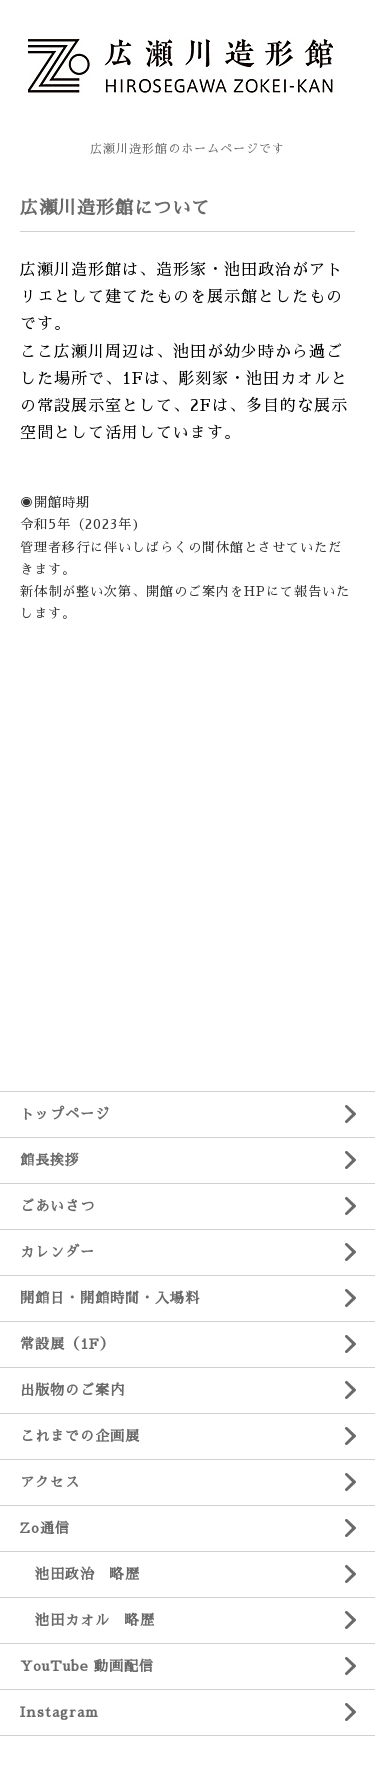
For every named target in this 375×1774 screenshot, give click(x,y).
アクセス (50, 1482)
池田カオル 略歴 (87, 1620)
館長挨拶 (50, 1160)
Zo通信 (45, 1528)
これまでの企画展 (80, 1436)
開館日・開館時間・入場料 (110, 1298)
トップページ (65, 1114)
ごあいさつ (57, 1206)
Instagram (59, 1712)
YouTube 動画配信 (87, 1666)
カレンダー (57, 1252)
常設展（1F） (67, 1344)
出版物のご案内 (72, 1390)
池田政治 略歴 (80, 1574)
